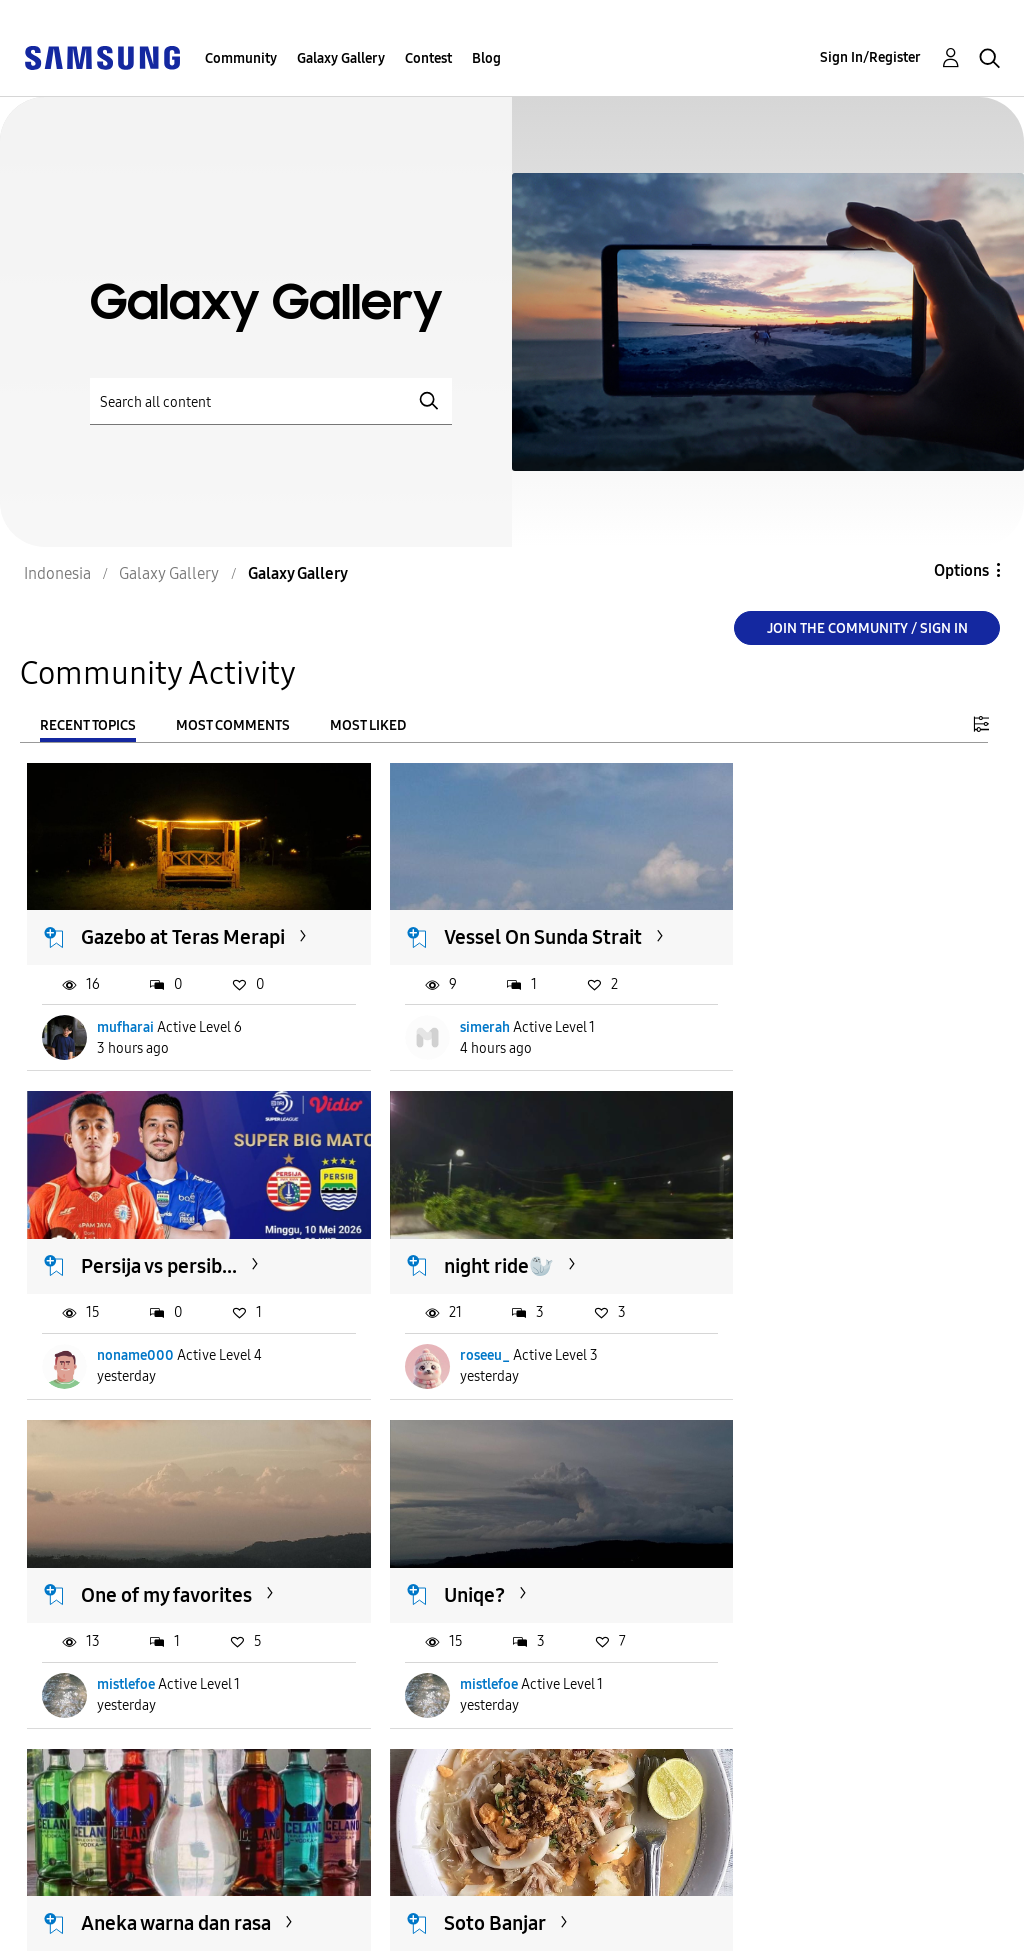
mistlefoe (457, 1352)
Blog (486, 58)
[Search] (271, 401)
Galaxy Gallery (341, 58)
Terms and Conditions (384, 1894)
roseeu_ (123, 1352)
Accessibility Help (99, 1894)
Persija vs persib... (820, 923)
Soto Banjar (463, 1577)
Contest (428, 58)
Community (241, 58)
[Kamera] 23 (795, 1577)
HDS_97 (782, 1667)
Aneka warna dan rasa (177, 1577)
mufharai (126, 1038)
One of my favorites (497, 1263)
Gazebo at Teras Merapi (151, 935)
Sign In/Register (870, 57)
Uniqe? (772, 1263)
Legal (320, 1926)
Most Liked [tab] (368, 725)
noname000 (796, 1038)
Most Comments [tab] (233, 725)
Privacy (59, 1926)
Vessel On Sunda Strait (511, 923)
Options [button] (961, 570)
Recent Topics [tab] (88, 725)
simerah (453, 1038)
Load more (88, 1789)
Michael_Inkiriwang (160, 1667)
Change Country (632, 1909)
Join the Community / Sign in (867, 628)
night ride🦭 (137, 1263)
